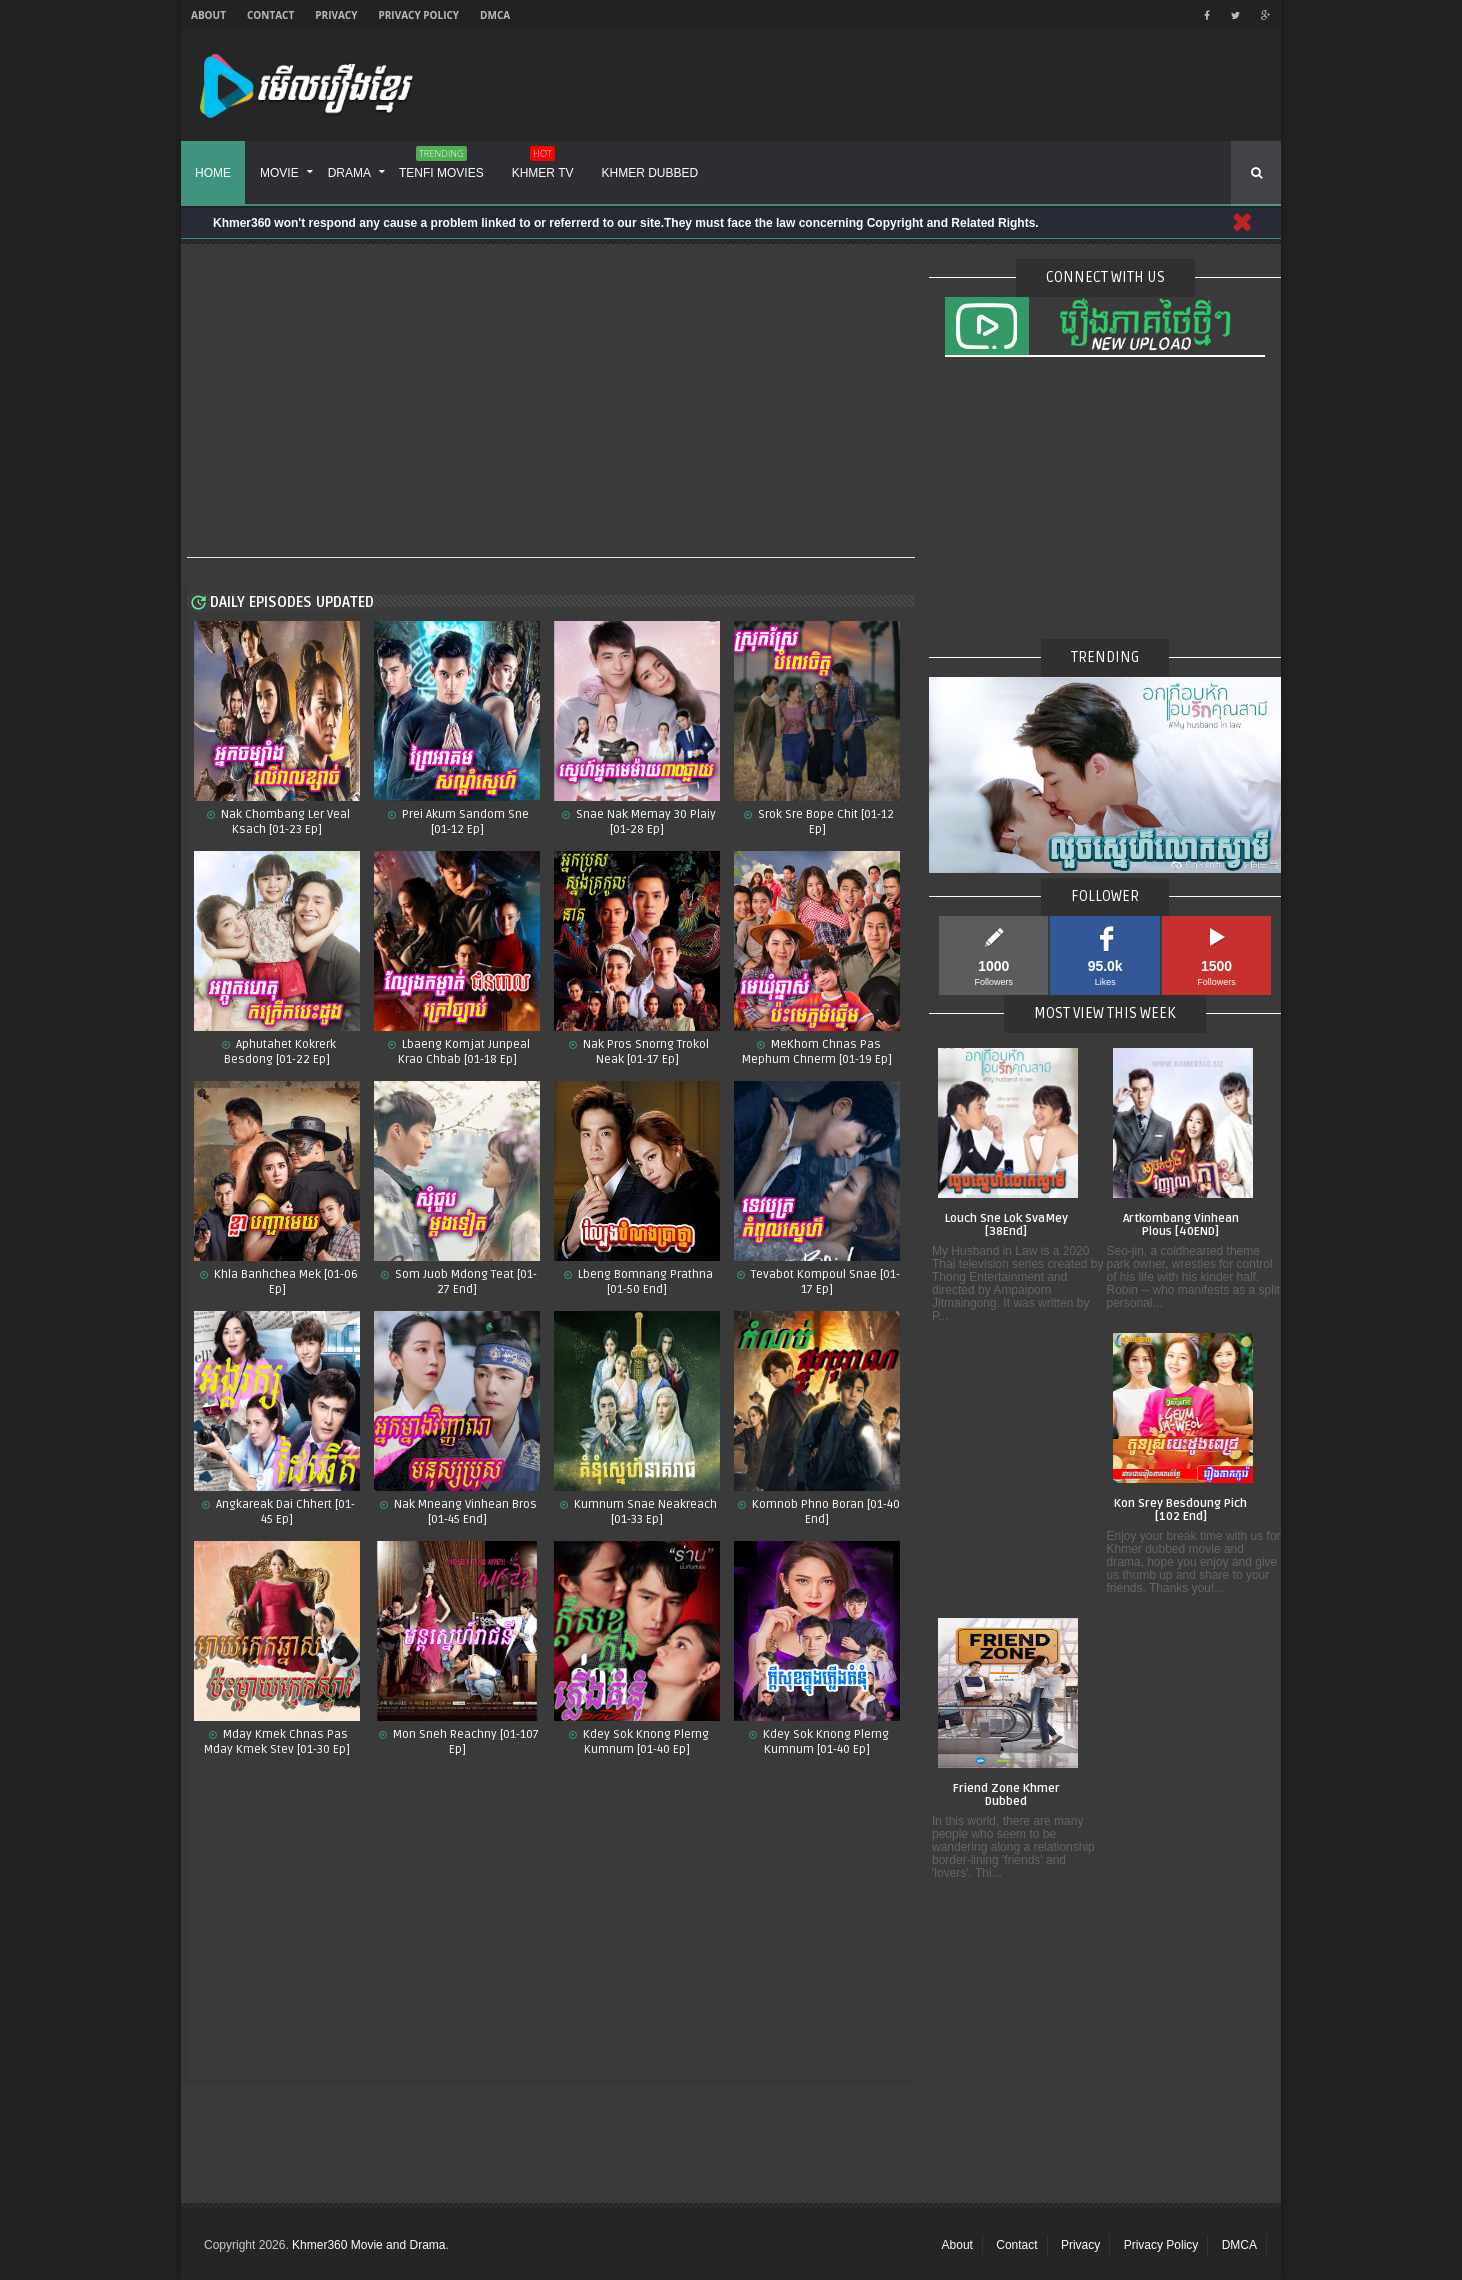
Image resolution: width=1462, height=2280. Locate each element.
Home (213, 173)
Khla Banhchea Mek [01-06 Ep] (284, 1282)
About (208, 15)
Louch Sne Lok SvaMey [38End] (1006, 1225)
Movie (279, 173)
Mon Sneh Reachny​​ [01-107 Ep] (464, 1742)
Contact (270, 15)
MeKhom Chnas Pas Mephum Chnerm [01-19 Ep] (817, 1052)
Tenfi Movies (441, 166)
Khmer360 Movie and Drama (368, 2245)
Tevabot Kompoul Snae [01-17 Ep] (824, 1282)
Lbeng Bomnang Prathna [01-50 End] (644, 1282)
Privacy (336, 15)
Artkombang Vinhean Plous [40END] (1181, 1225)
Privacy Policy (418, 15)
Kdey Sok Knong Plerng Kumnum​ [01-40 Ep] (644, 1742)
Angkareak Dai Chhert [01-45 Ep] (284, 1512)
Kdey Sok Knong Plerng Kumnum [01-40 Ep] (824, 1742)
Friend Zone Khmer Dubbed (1006, 1795)
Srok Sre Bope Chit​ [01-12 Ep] (824, 822)
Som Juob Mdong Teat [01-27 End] (464, 1282)
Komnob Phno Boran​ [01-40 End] (824, 1512)
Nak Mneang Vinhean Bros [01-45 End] (464, 1512)
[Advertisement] (551, 402)
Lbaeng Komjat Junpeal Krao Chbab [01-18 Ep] (464, 1052)
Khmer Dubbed (650, 173)
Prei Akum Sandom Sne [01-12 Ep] (464, 822)
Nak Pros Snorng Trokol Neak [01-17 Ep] (644, 1052)
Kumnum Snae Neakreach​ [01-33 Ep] (644, 1512)
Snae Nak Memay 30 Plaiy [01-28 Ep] (644, 822)
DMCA (495, 15)
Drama (349, 173)
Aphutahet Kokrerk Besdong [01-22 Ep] (280, 1052)
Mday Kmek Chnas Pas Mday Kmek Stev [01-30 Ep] (277, 1742)
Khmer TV (543, 166)
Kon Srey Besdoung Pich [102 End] (1180, 1510)
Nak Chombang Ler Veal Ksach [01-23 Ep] (284, 822)
